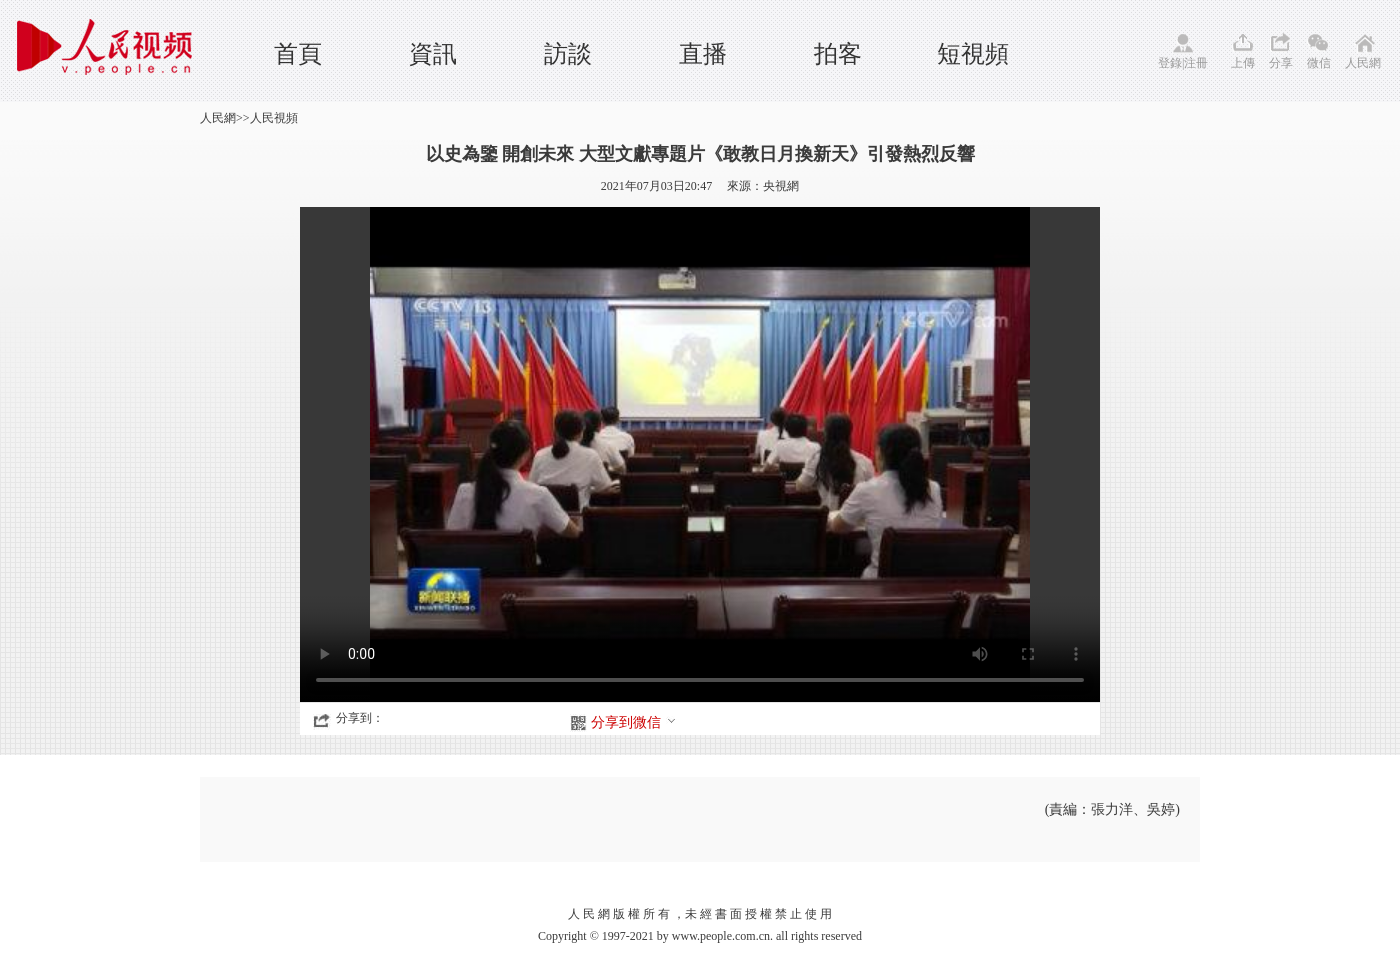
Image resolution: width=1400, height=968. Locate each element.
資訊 (433, 54)
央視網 (781, 186)
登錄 (1170, 63)
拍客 (838, 54)
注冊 (1196, 63)
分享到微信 (634, 722)
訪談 (568, 54)
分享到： (360, 718)
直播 (703, 54)
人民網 (1363, 63)
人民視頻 (274, 118)
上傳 (1243, 63)
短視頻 (973, 54)
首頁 (298, 54)
